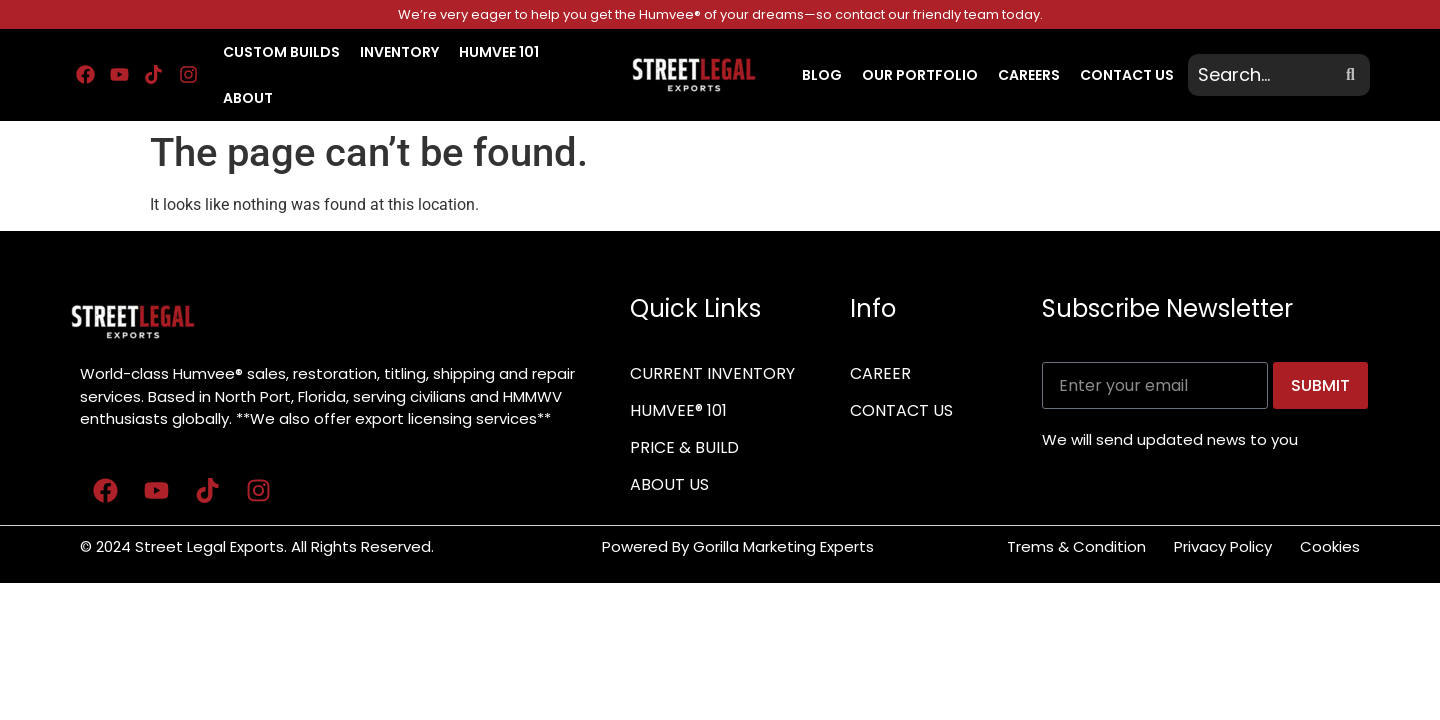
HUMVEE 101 (499, 52)
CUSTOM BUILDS (281, 52)
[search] (1264, 74)
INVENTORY (399, 52)
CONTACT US (1127, 75)
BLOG (822, 75)
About (248, 98)
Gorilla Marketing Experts (785, 546)
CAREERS (1029, 75)
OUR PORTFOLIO (920, 75)
